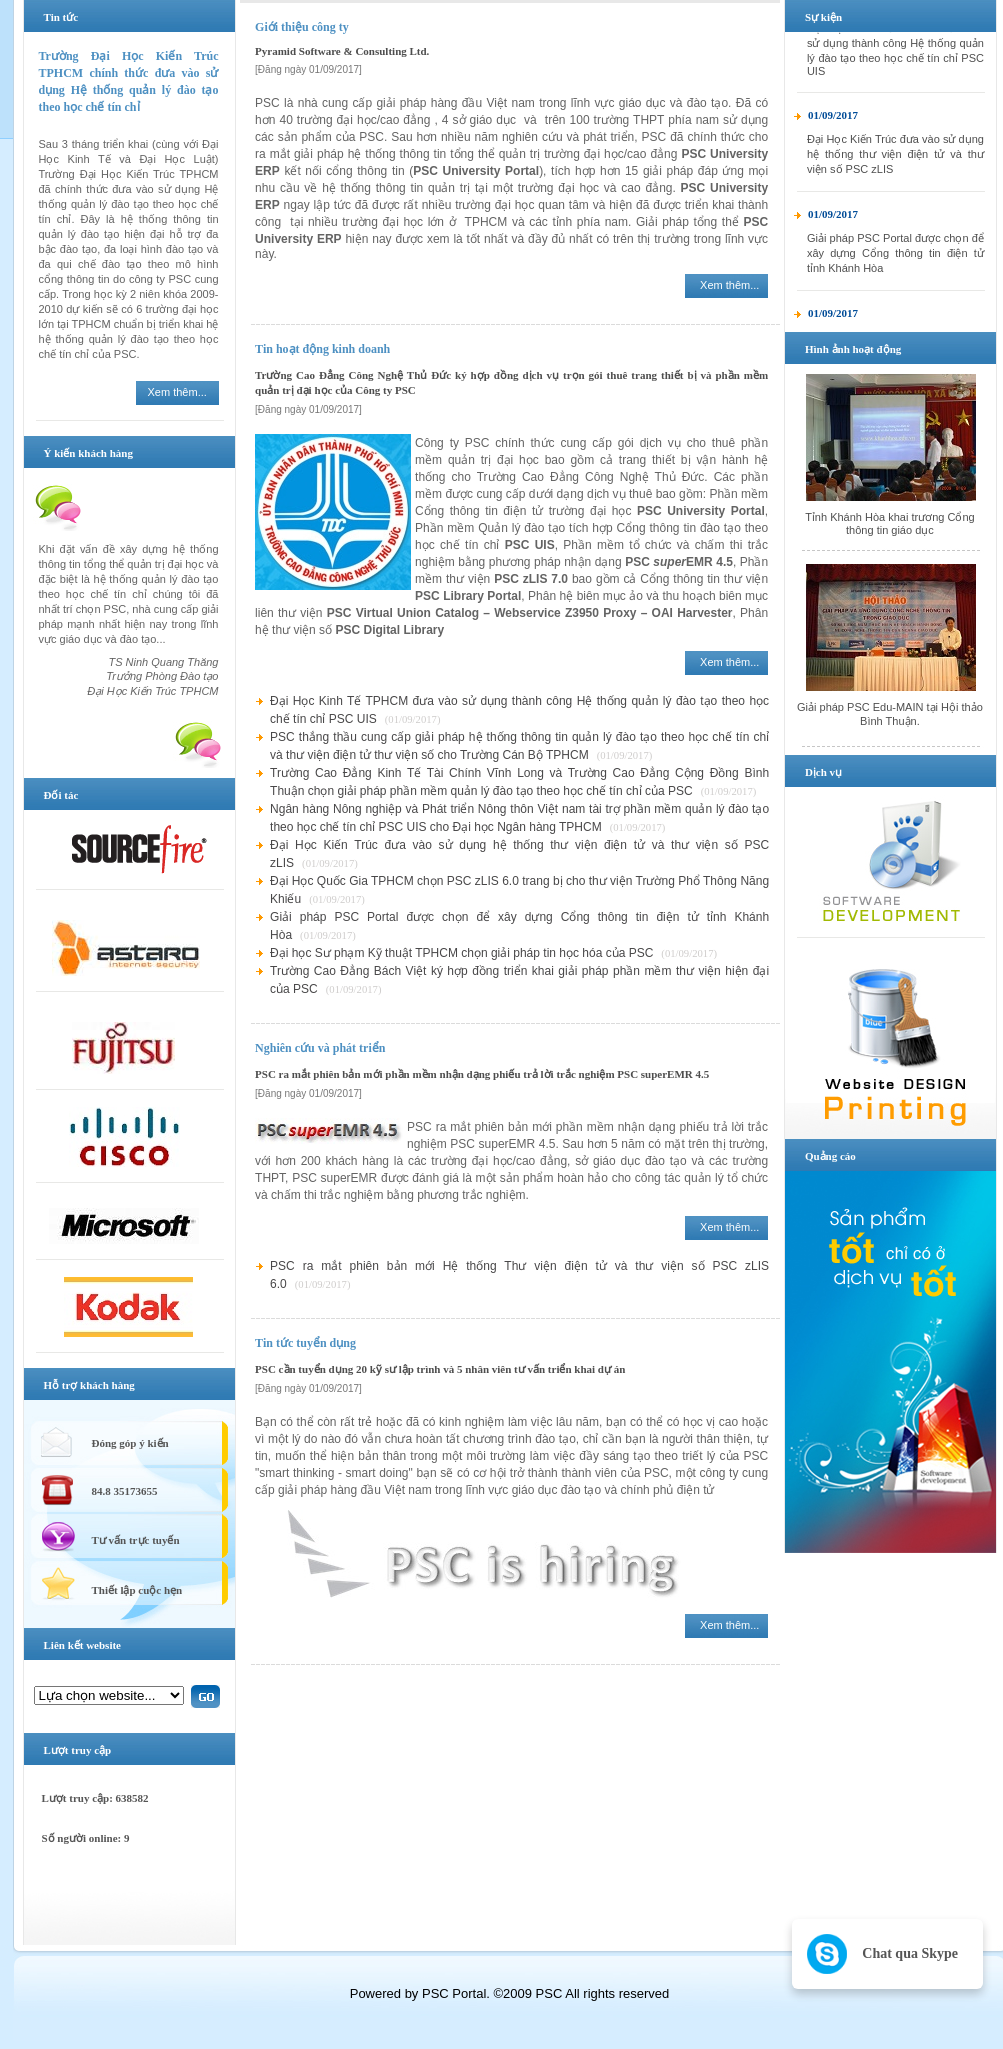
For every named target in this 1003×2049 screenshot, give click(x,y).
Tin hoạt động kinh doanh (322, 349)
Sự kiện (823, 17)
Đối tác (61, 795)
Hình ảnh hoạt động (853, 349)
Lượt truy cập (78, 1750)
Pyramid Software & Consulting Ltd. (342, 51)
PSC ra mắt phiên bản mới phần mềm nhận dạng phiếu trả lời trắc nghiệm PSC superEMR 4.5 (482, 1074)
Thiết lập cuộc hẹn (137, 1590)
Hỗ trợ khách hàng (89, 1385)
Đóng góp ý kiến (130, 1443)
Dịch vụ (823, 772)
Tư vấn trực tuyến (136, 1540)
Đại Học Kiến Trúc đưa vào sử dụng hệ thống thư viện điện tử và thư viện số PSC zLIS (895, 167)
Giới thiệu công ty (302, 27)
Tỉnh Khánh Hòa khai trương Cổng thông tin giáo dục (890, 523)
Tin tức (61, 17)
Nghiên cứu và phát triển (320, 1048)
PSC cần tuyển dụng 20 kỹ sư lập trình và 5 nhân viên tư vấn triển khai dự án (440, 1369)
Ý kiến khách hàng (88, 453)
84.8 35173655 (125, 1491)
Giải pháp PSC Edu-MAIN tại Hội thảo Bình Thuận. (890, 713)
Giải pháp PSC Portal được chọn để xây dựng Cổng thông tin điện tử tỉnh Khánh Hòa (895, 266)
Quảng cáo (830, 1156)
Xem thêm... (177, 392)
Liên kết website (83, 1645)
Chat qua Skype (910, 1953)
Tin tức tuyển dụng (305, 1343)
